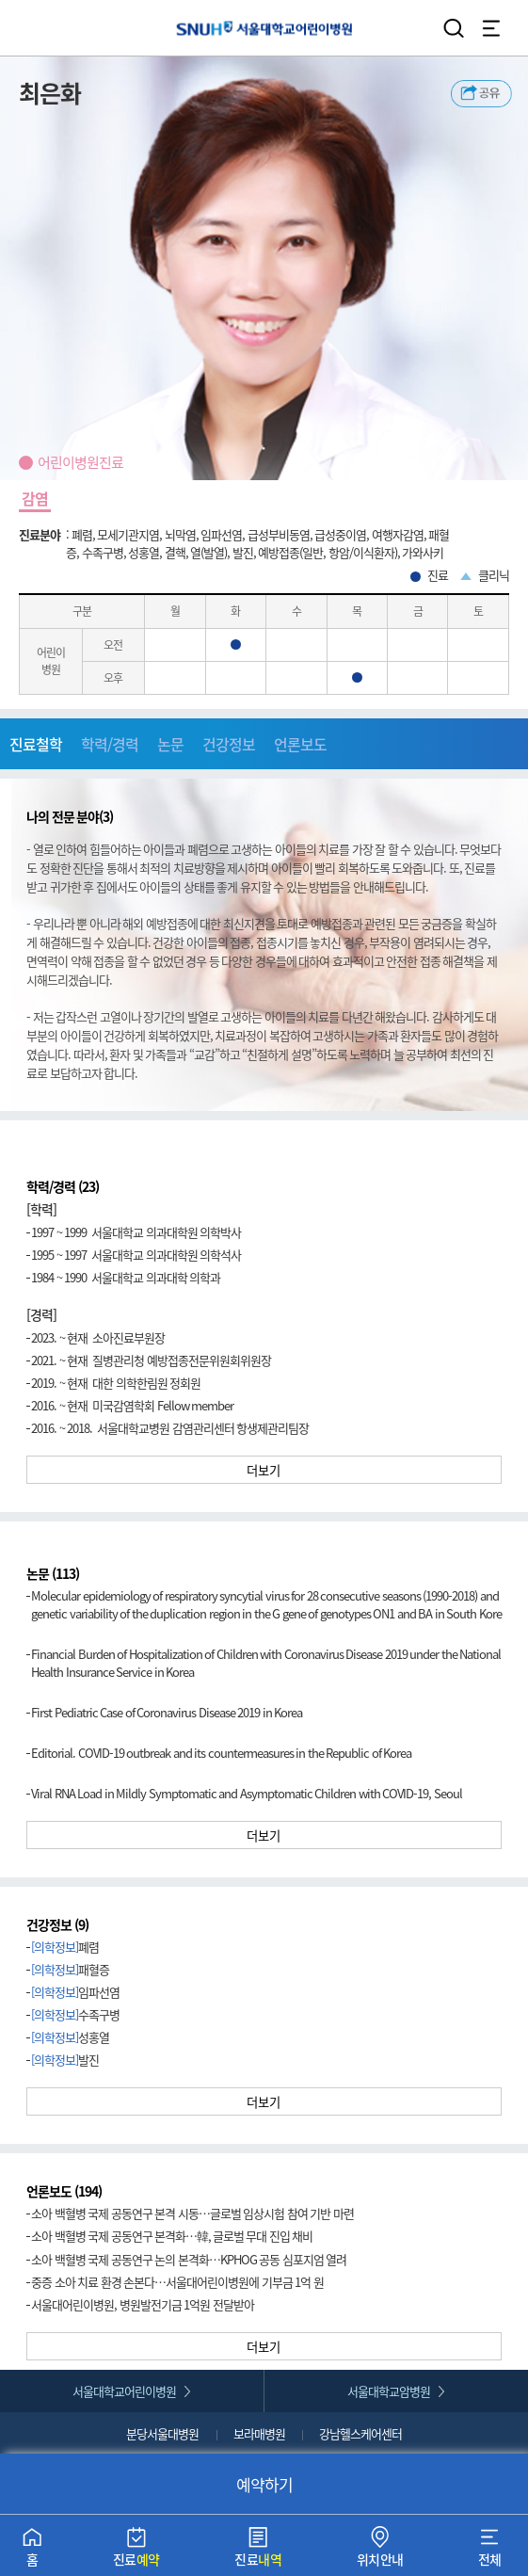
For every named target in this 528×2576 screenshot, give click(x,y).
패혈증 (70, 1969)
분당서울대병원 (162, 2433)
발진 (65, 2060)
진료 (136, 2551)
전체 (490, 2551)
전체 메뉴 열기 (491, 28)
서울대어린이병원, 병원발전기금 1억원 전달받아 (142, 2304)
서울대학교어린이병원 (264, 28)
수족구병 (75, 2014)
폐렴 (65, 1947)
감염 (35, 498)
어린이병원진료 (80, 462)
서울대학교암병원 (388, 2391)
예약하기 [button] (264, 2484)
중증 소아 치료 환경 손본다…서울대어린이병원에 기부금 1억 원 (177, 2282)
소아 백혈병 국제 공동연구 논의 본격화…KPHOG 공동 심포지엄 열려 (188, 2259)
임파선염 (75, 1992)
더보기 (263, 1470)
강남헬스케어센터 (360, 2433)
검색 (453, 28)
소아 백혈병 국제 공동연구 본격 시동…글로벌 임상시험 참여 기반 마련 (192, 2213)
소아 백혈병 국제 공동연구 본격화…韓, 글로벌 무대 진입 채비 (171, 2236)
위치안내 (380, 2551)
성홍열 (70, 2037)
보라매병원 (259, 2433)
